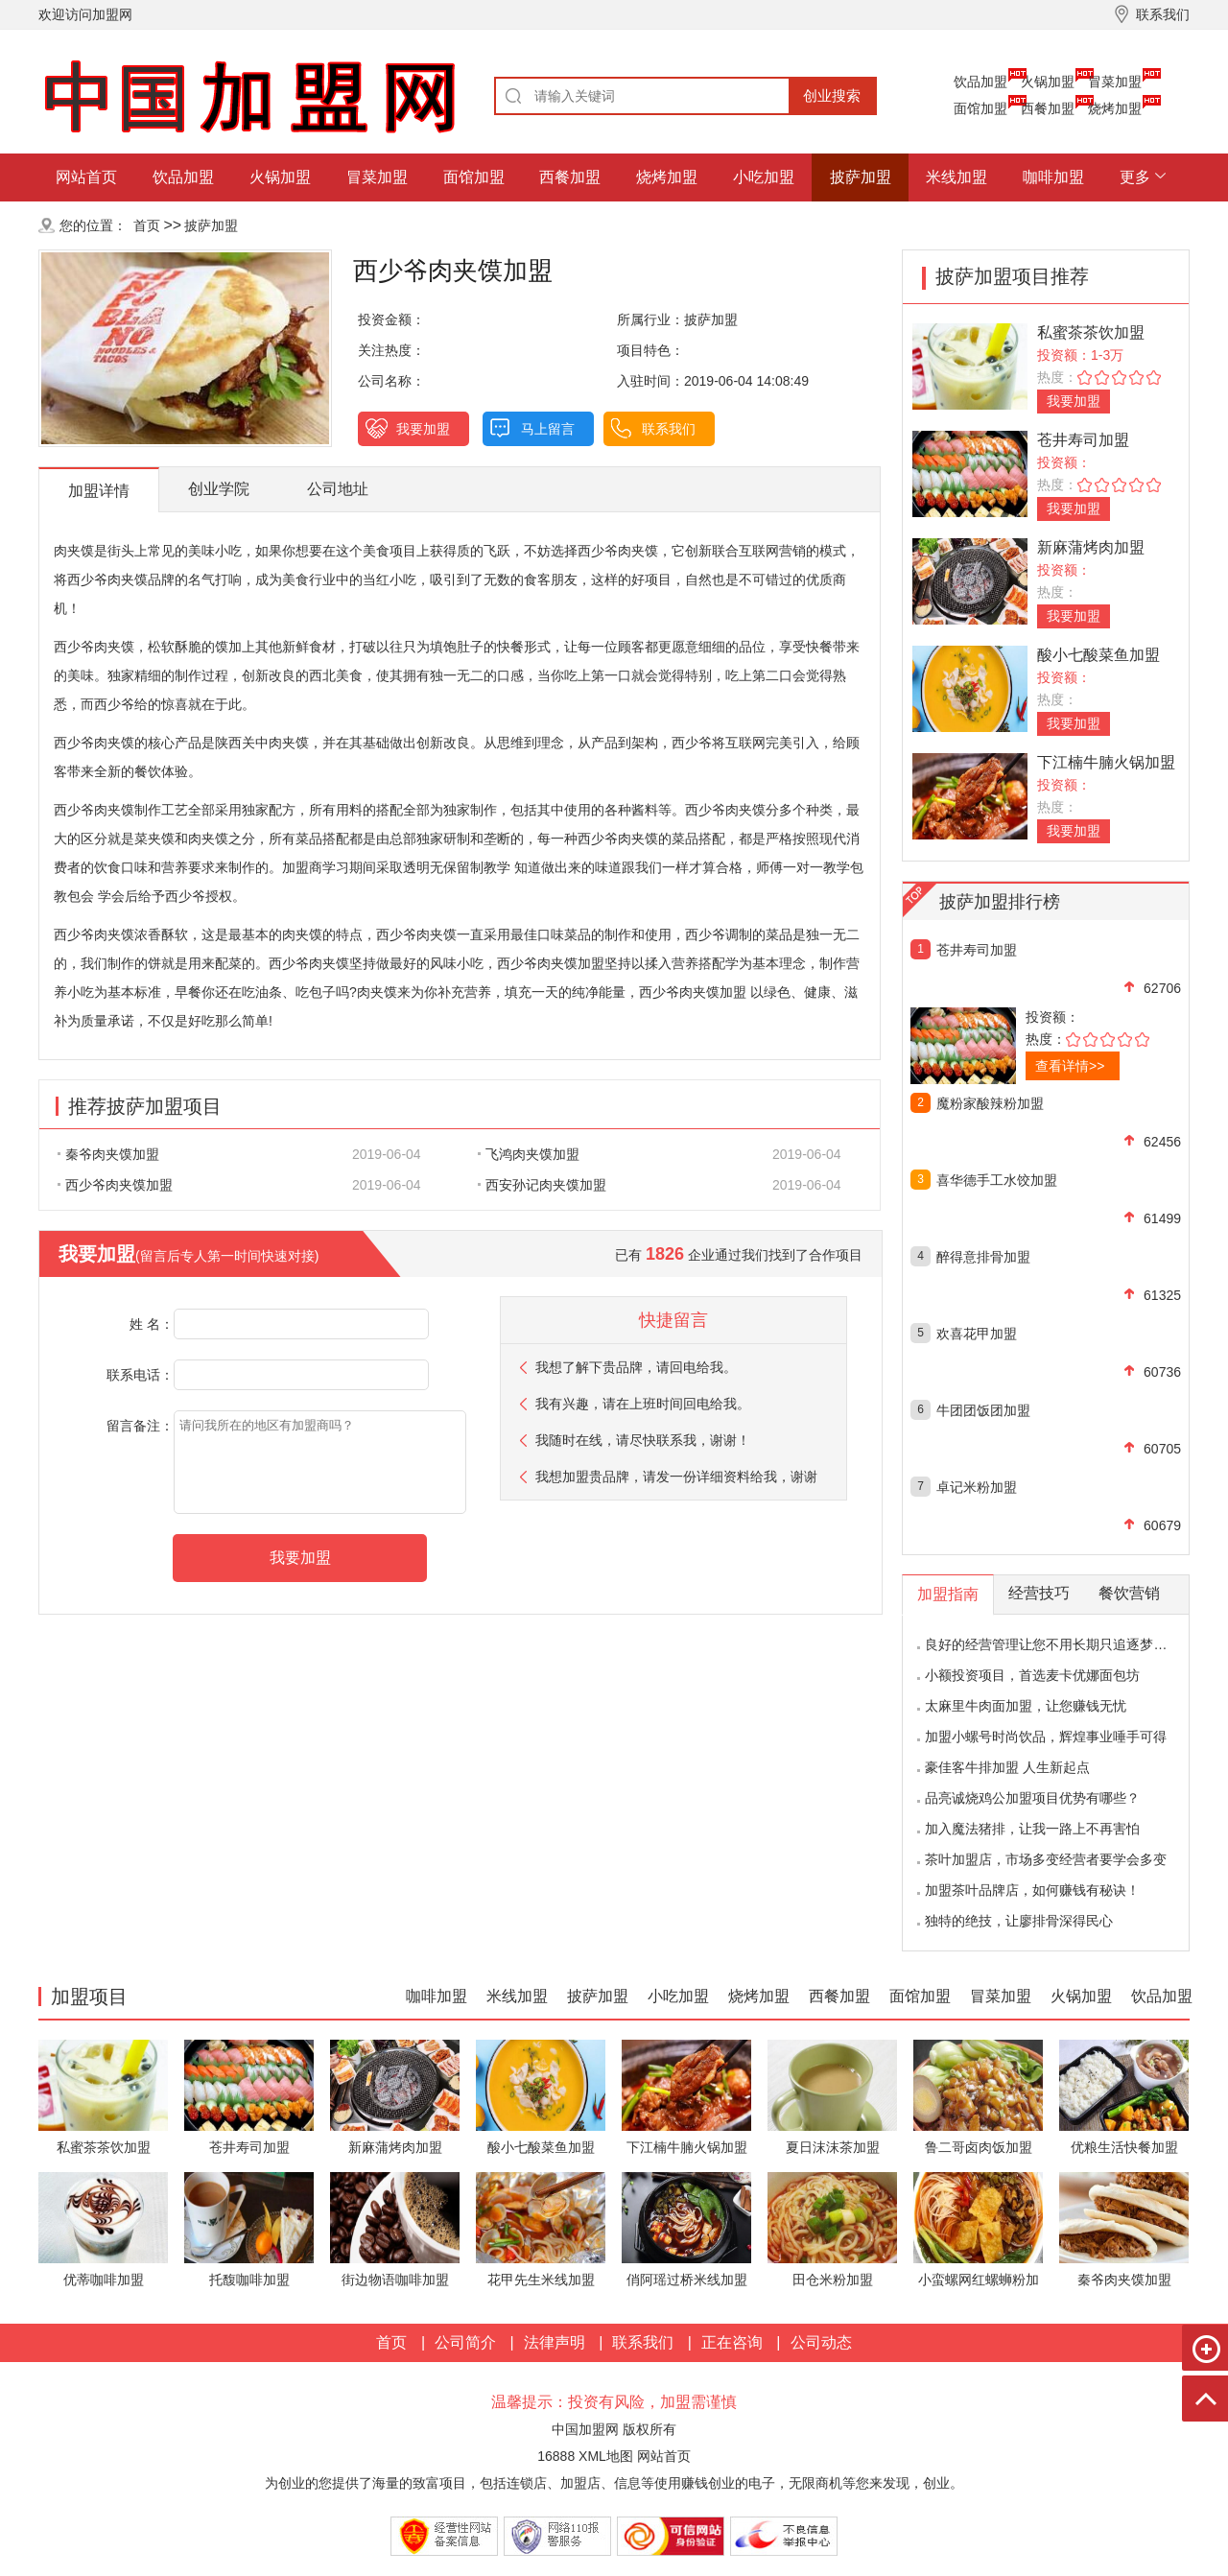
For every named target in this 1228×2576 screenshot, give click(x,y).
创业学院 (218, 489)
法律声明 (554, 2342)
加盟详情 (99, 491)
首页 (146, 225)
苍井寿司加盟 (1083, 440)
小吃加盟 (763, 177)
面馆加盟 (980, 108)
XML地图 (606, 2456)
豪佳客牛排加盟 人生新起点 (1007, 1767)
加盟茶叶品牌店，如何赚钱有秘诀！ (1032, 1890)
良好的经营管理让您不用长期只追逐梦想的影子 (1066, 1644)
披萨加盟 (860, 177)
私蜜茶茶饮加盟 (1091, 332)
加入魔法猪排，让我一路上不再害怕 (1032, 1828)
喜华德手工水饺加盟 (996, 1180)
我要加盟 (423, 429)
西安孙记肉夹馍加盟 (542, 1185)
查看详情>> (1069, 1066)
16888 (556, 2456)
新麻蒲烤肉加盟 (1091, 547)
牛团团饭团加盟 (983, 1410)
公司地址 (337, 489)
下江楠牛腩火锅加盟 (1106, 762)
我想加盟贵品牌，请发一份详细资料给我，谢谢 (676, 1476)
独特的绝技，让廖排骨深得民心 (1019, 1920)
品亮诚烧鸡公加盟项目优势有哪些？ (1032, 1798)
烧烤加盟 (1115, 108)
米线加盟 (956, 177)
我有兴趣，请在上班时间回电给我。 (642, 1403)
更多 (1135, 177)
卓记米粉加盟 (976, 1487)
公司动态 (821, 2342)
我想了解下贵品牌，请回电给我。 (636, 1367)
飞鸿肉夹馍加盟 (528, 1154)
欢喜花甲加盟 (976, 1333)
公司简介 (465, 2342)
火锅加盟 (1047, 81)
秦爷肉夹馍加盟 (108, 1154)
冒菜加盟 (1115, 81)
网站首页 (86, 177)
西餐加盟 (1047, 108)
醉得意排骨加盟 (983, 1256)
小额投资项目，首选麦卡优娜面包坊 (1032, 1675)
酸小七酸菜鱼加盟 (1098, 655)
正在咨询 (732, 2342)
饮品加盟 (980, 81)
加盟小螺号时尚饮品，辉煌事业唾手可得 (1046, 1736)
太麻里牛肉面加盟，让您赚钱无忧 (1025, 1705)
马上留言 (548, 429)
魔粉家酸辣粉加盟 (990, 1103)
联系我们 (669, 429)
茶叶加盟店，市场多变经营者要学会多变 (1046, 1859)
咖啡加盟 (1053, 177)
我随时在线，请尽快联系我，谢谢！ (642, 1440)
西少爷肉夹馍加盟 (115, 1185)
